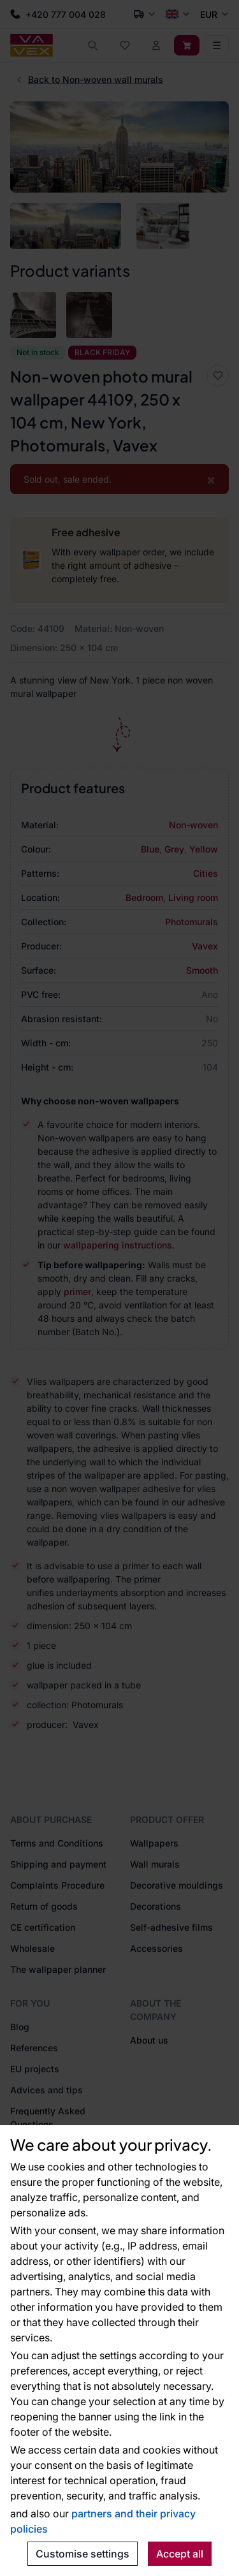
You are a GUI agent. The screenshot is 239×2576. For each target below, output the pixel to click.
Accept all (179, 2553)
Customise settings (82, 2553)
